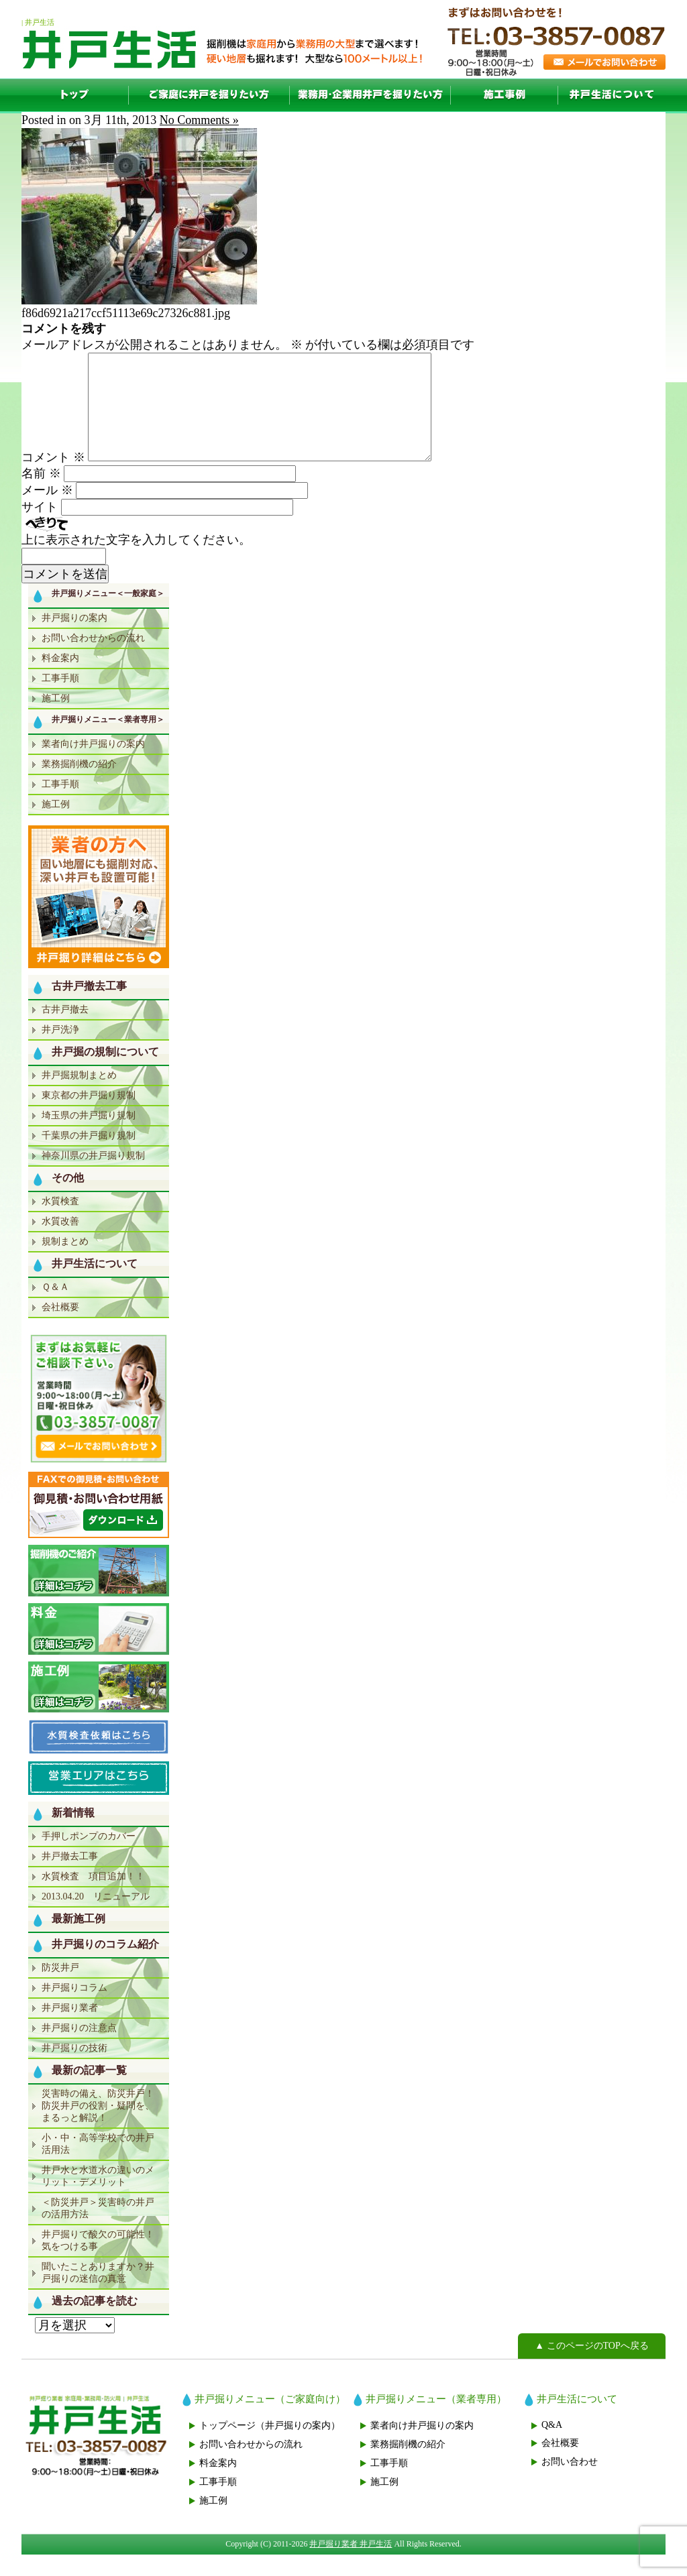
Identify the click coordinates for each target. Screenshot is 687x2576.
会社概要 (60, 1329)
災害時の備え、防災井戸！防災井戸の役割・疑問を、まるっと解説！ (98, 2127)
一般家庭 (209, 95)
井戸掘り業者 (70, 2029)
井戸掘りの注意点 (79, 2049)
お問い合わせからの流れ (93, 659)
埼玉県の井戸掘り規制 (89, 1137)
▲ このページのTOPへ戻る (592, 2367)
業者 (370, 95)
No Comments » (199, 120)
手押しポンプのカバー (89, 1858)
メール (47, 511)
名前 (41, 495)
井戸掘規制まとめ (79, 1097)
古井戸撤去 (65, 1031)
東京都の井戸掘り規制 (89, 1117)
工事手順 (60, 700)
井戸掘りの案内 (74, 639)
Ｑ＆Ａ (55, 1308)
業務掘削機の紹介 (79, 785)
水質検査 (60, 1223)
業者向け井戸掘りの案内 (93, 765)
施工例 (504, 95)
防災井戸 (60, 1989)
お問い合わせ (569, 2483)
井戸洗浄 (60, 1051)
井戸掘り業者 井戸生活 (350, 2565)
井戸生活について (612, 95)
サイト (39, 528)
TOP (75, 95)
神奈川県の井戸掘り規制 (93, 1177)
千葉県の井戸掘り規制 (89, 1157)
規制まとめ (65, 1263)
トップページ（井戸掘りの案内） (269, 2447)
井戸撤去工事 (70, 1878)
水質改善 (60, 1243)
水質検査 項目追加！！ (93, 1898)
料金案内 (60, 680)
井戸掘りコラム (74, 2009)
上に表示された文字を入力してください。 (136, 561)
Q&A (551, 2446)
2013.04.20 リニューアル (96, 1918)
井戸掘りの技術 (74, 2069)
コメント (53, 478)
